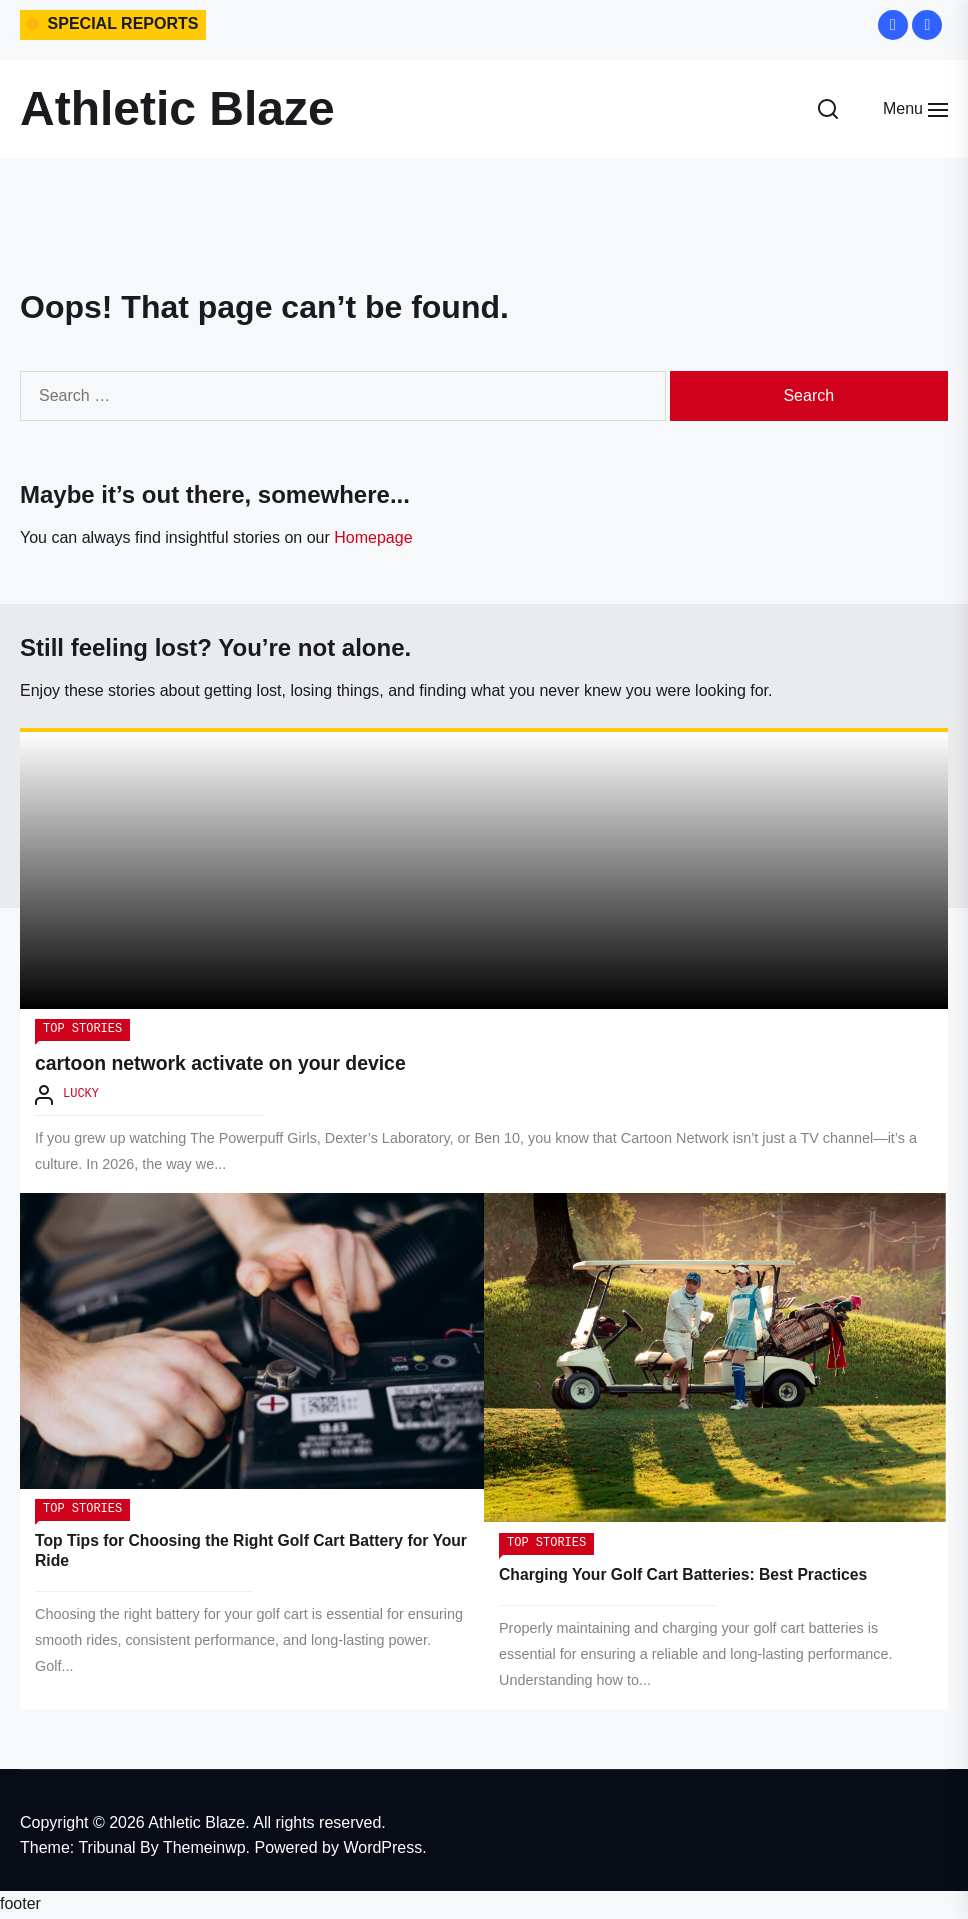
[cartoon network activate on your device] (484, 872)
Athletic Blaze (177, 108)
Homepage (373, 537)
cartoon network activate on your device (226, 1066)
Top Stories (82, 1032)
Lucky (81, 1097)
